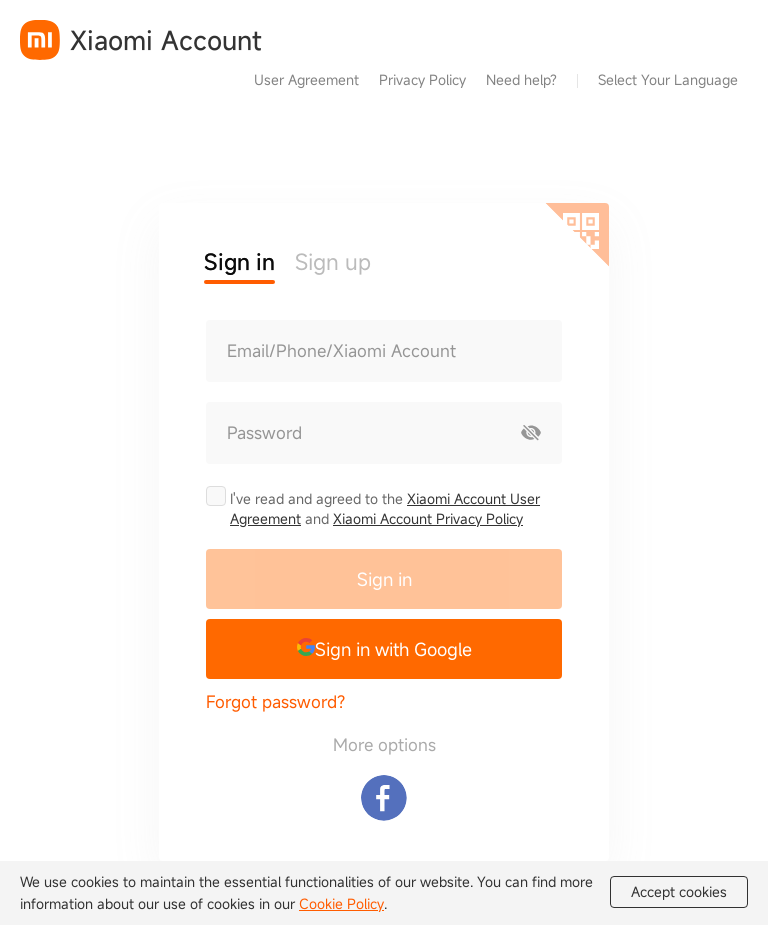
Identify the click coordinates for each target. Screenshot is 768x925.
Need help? (521, 79)
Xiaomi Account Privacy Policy (428, 518)
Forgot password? (275, 701)
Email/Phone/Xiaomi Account (341, 351)
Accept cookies (679, 892)
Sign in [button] (239, 261)
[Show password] (531, 433)
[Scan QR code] (577, 235)
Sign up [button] (333, 261)
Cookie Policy (341, 903)
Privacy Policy (422, 79)
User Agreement (306, 79)
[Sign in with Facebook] (384, 798)
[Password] (354, 433)
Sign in (384, 579)
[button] (384, 649)
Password (264, 433)
